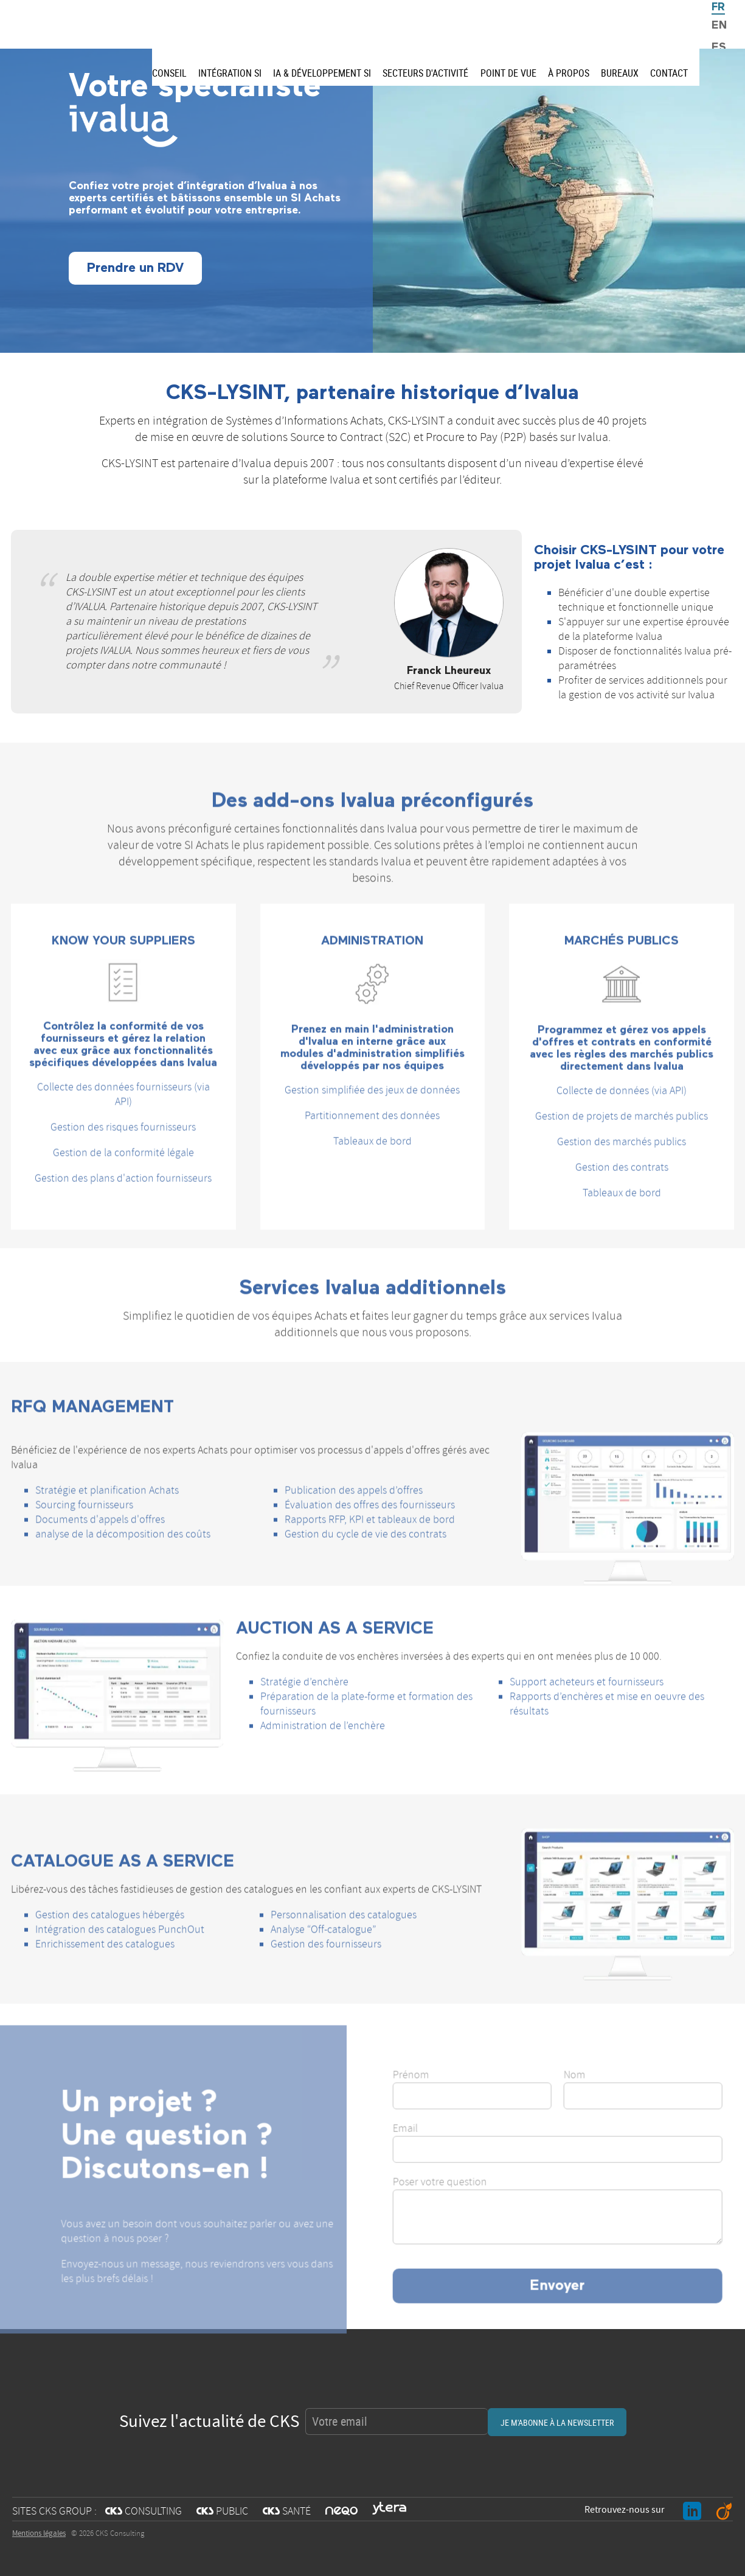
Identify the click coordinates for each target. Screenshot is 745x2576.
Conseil (169, 73)
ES (719, 47)
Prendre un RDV (135, 268)
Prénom (446, 2096)
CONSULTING (143, 2511)
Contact (669, 73)
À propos (568, 73)
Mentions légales (39, 2533)
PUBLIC (222, 2511)
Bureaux (620, 73)
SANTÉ (287, 2511)
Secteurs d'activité (425, 73)
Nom (609, 2096)
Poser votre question (475, 2203)
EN (719, 25)
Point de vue (508, 73)
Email (440, 2149)
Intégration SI (230, 73)
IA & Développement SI (322, 73)
